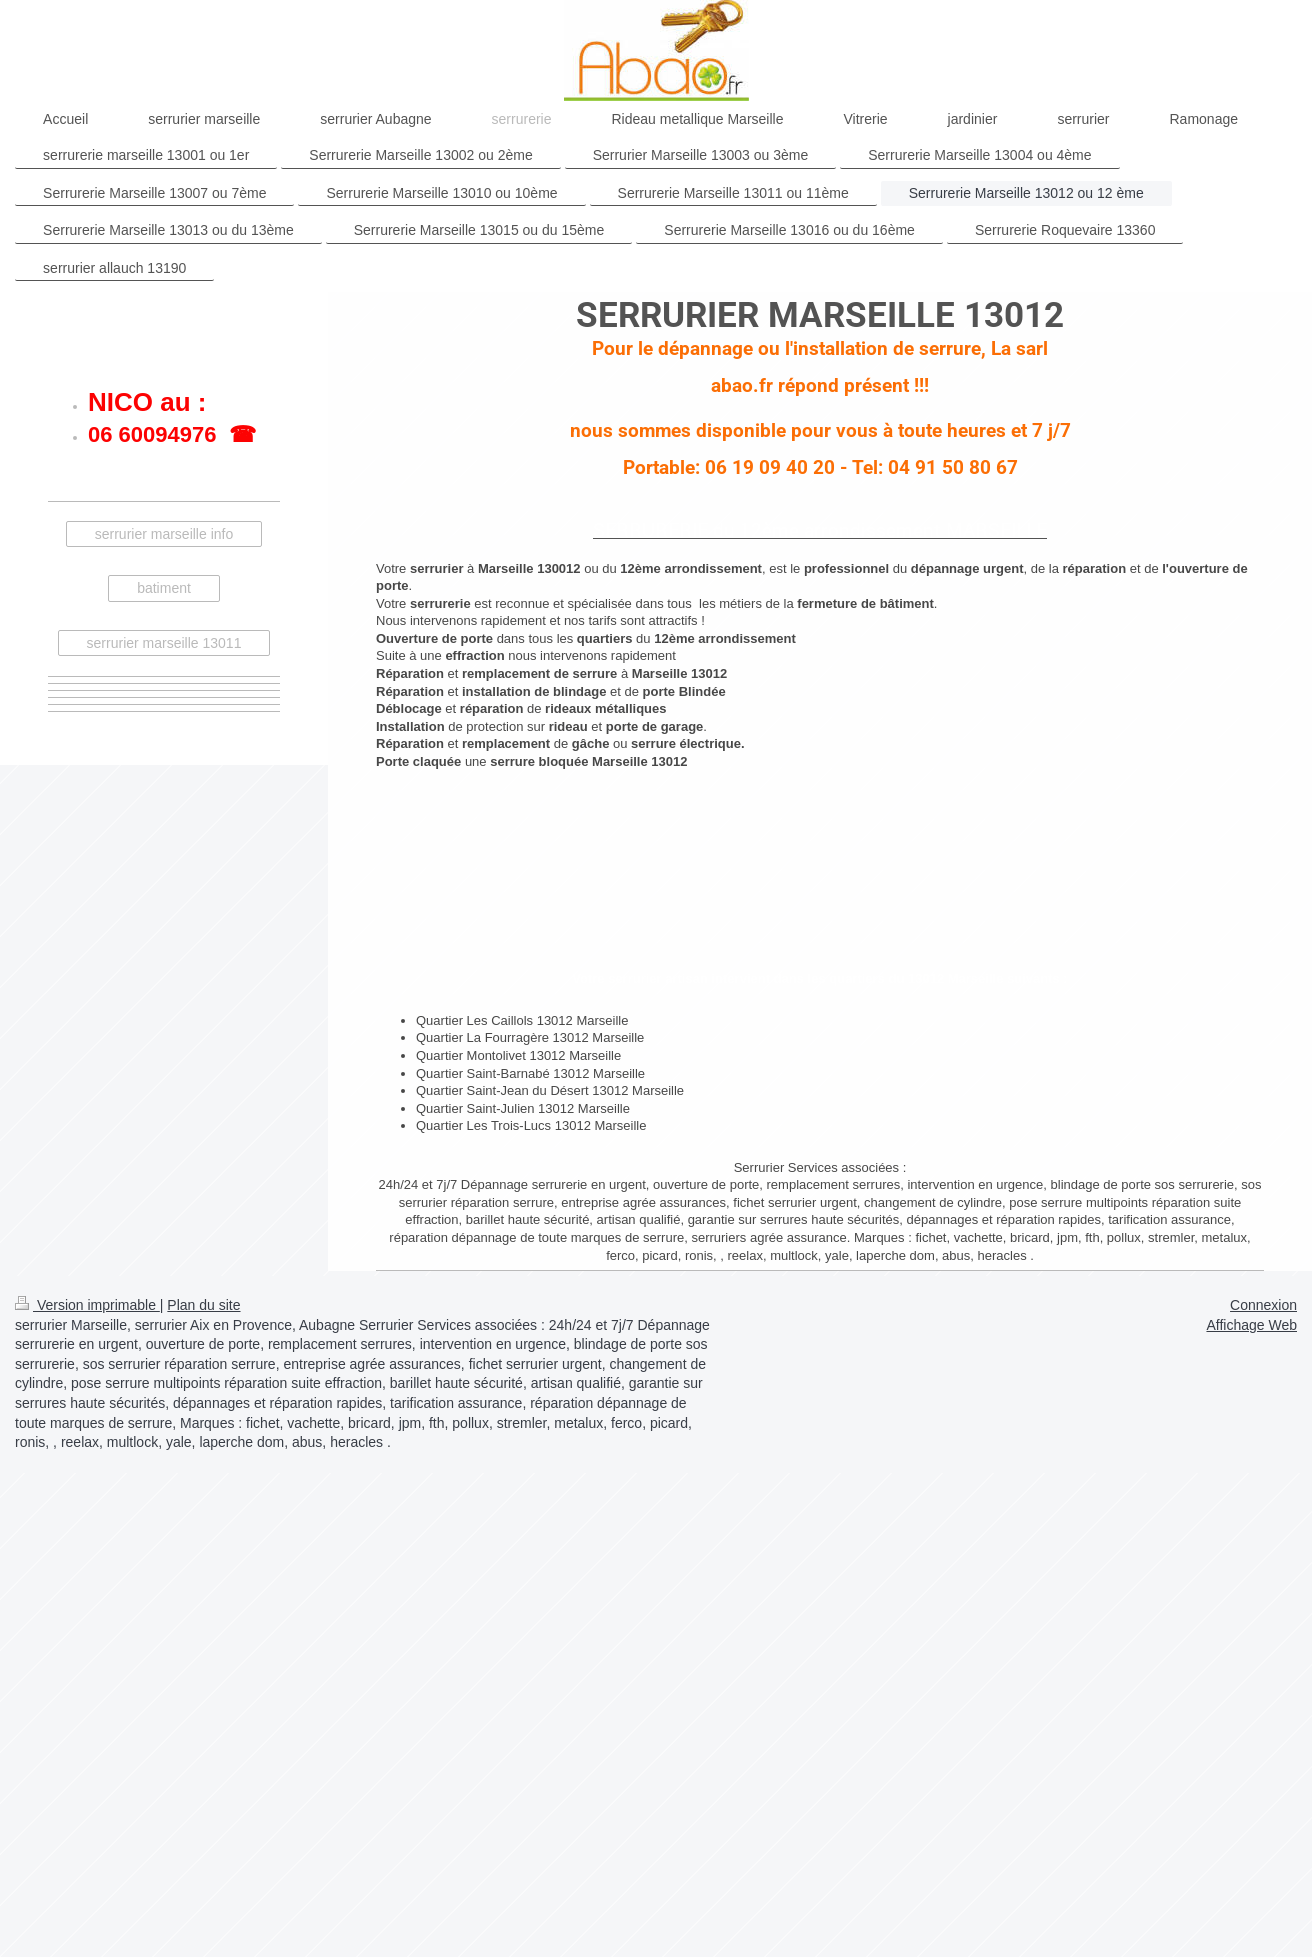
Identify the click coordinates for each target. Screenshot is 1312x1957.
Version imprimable (87, 1305)
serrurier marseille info (164, 534)
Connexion (1263, 1305)
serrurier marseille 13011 (164, 643)
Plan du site (203, 1305)
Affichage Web (1251, 1325)
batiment (164, 588)
